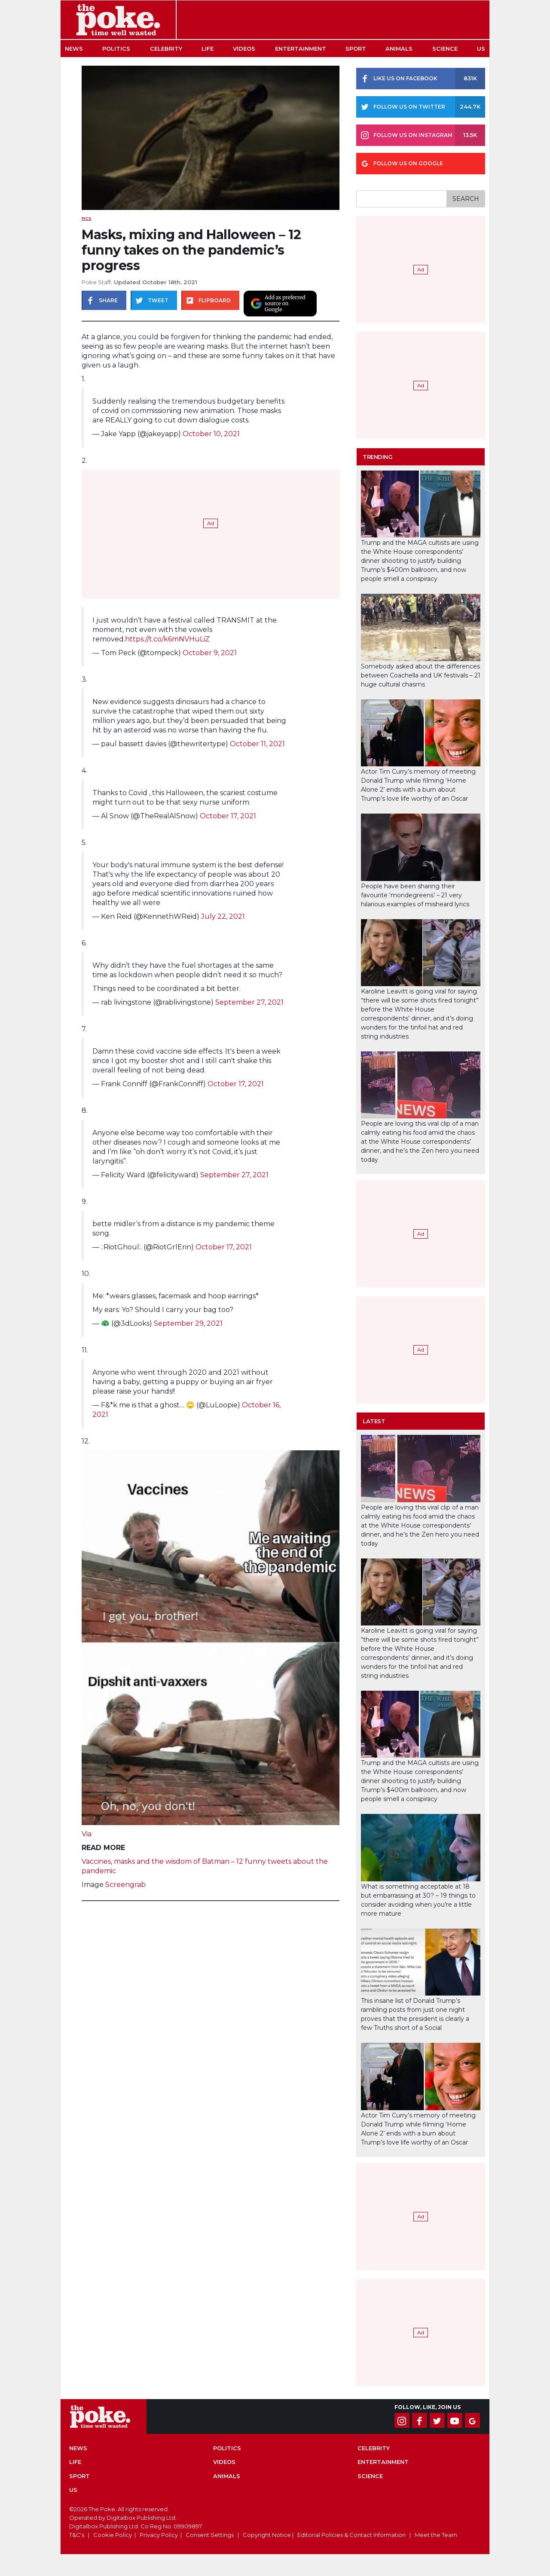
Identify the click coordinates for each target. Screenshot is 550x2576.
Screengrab (125, 1884)
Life (208, 48)
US (481, 48)
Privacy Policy (159, 2534)
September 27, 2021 (249, 1002)
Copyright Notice (267, 2534)
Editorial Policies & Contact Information (351, 2534)
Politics (116, 48)
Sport (355, 48)
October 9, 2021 (210, 653)
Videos (244, 48)
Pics (87, 218)
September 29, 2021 (188, 1323)
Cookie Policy (112, 2534)
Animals (398, 48)
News (74, 48)
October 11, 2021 (257, 744)
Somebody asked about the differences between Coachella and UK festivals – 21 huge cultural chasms (420, 675)
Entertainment (300, 48)
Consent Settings (210, 2534)
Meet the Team (436, 2534)
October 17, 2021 (228, 816)
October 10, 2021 (211, 434)
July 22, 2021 (223, 916)
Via (87, 1834)
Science (445, 48)
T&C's (76, 2534)
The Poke (118, 19)
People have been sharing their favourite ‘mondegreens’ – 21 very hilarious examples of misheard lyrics (415, 895)
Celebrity (166, 48)
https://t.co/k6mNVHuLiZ (167, 639)
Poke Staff (96, 282)
